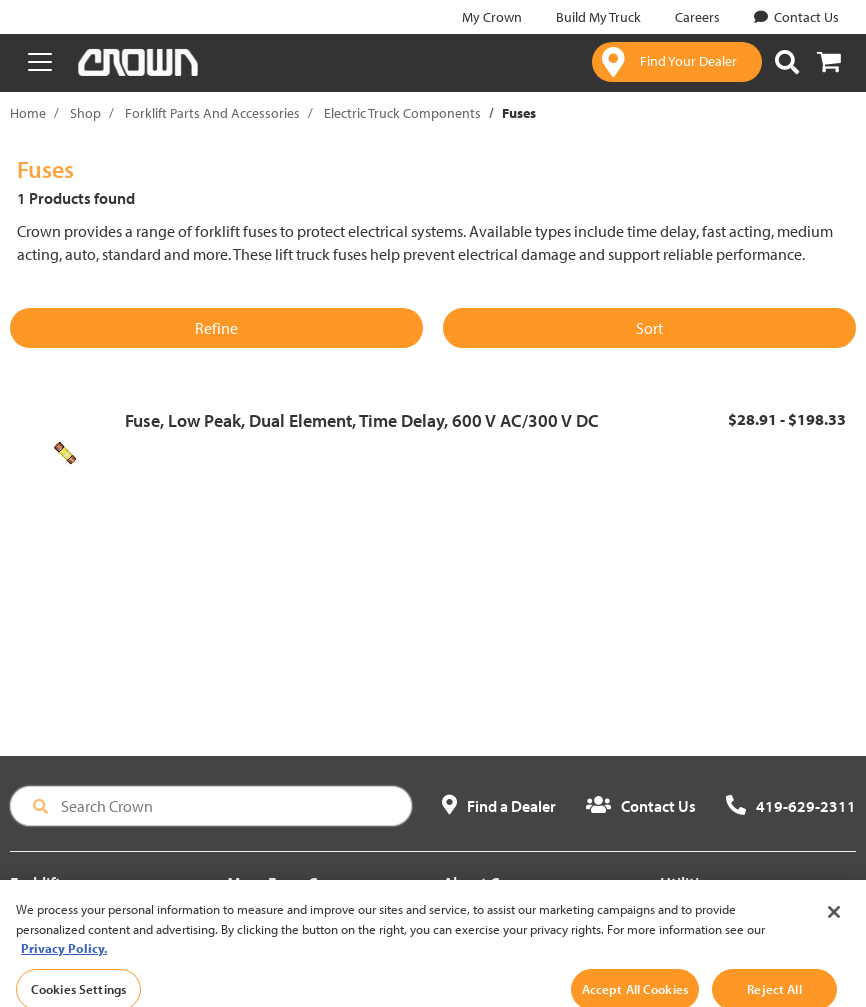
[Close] (834, 926)
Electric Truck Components (402, 113)
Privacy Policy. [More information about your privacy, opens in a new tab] (64, 962)
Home (28, 113)
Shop (85, 113)
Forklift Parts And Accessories (212, 113)
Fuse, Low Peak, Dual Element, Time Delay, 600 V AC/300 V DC (362, 420)
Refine (216, 328)
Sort (649, 328)
